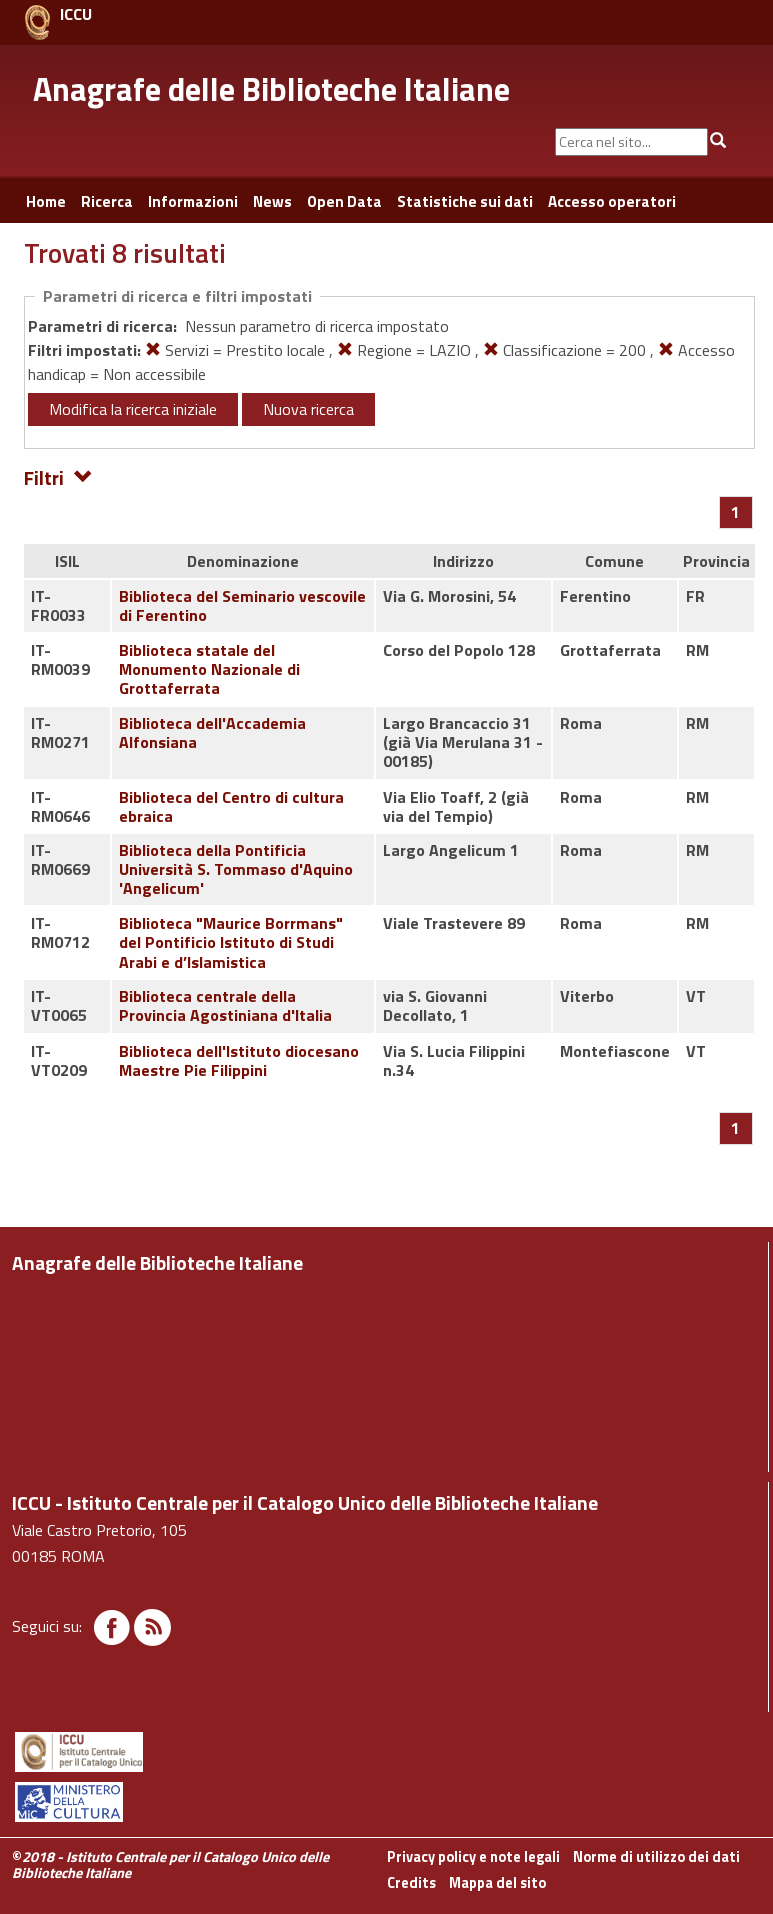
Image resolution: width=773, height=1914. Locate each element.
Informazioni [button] (193, 201)
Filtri (58, 476)
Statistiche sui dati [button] (465, 201)
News (272, 201)
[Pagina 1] (735, 512)
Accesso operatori (612, 201)
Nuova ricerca (308, 409)
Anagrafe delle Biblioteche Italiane (271, 89)
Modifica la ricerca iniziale (133, 409)
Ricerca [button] (107, 201)
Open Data (344, 201)
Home (46, 201)
